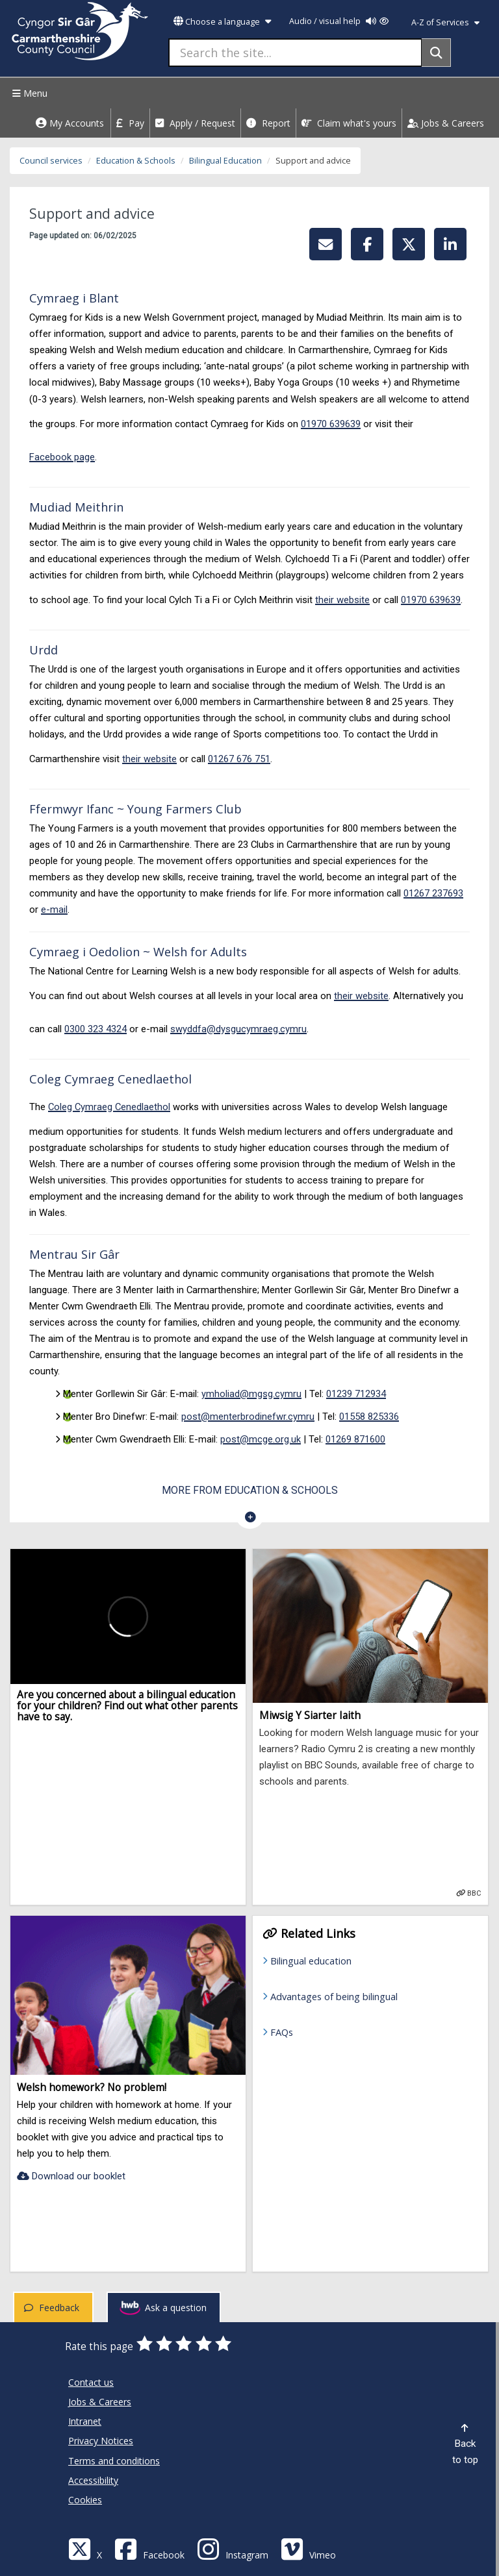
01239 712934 (356, 1394)
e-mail (54, 909)
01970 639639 (331, 424)
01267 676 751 (239, 759)
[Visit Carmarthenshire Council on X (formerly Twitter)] (85, 2548)
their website (342, 600)
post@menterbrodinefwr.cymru (247, 1416)
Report (268, 123)
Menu (28, 93)
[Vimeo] (308, 2548)
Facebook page (62, 457)
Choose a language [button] (222, 21)
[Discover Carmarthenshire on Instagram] (233, 2548)
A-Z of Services (445, 22)
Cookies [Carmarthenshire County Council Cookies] (85, 2500)
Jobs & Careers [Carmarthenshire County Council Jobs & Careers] (99, 2402)
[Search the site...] (295, 52)
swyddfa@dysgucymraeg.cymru (238, 1029)
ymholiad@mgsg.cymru (251, 1394)
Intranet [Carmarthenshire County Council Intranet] (84, 2421)
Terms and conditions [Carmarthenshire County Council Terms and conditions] (114, 2461)
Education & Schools (135, 160)
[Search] (436, 52)
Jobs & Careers (445, 123)
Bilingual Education (225, 160)
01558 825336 (369, 1416)
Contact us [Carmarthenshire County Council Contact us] (91, 2382)
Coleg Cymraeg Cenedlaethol (109, 1107)
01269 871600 (355, 1439)
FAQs (281, 2031)
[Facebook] (149, 2548)
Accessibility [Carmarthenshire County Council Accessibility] (93, 2480)
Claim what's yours (348, 123)
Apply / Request (195, 123)
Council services (51, 160)
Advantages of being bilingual (334, 1996)
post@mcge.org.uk (260, 1439)
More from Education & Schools (250, 1490)
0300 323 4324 (95, 1029)
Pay (130, 123)
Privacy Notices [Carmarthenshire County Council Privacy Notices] (100, 2440)
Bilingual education (311, 1960)
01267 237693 (433, 893)
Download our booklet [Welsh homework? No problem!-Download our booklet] (71, 2176)
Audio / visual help (339, 21)
